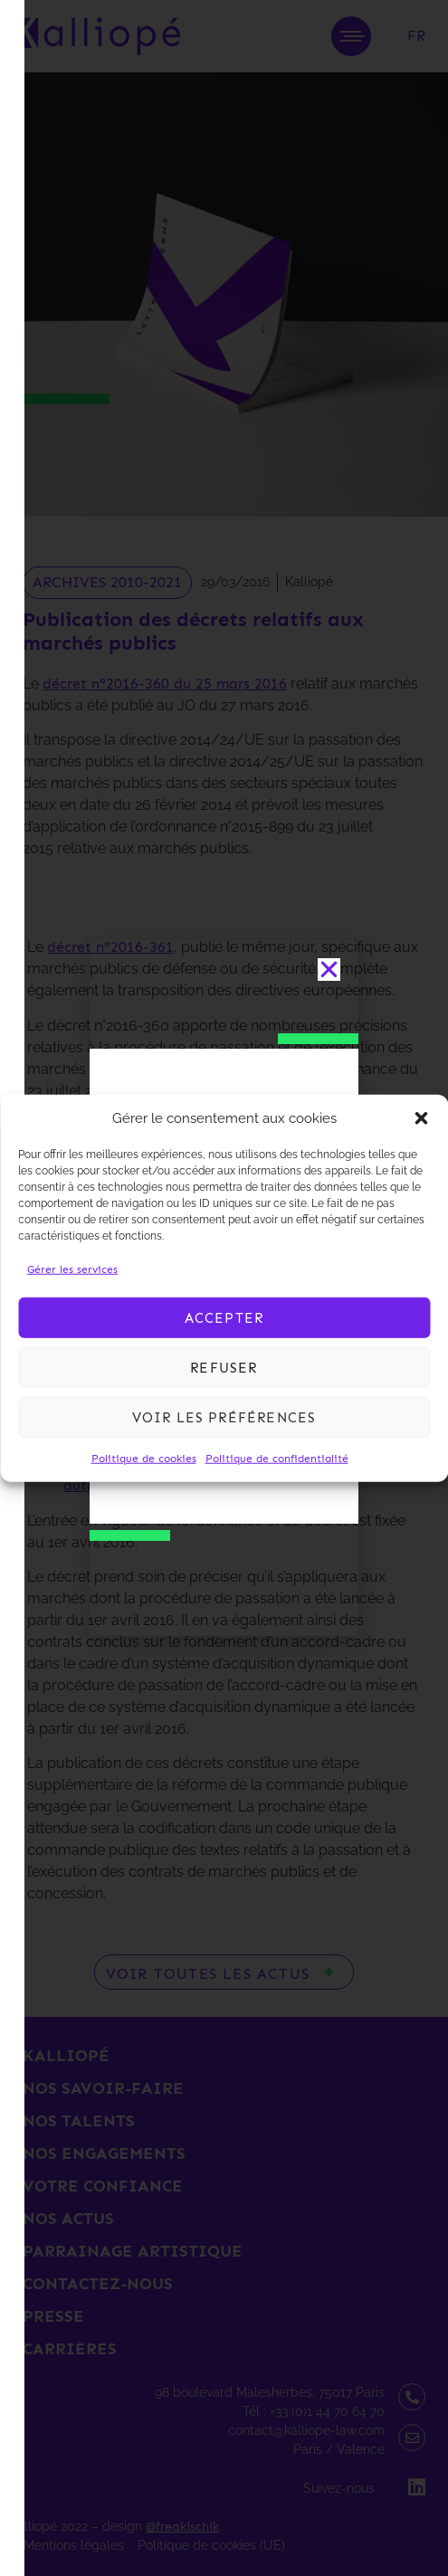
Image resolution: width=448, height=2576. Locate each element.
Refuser (223, 1367)
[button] (421, 1118)
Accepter (224, 1317)
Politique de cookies (143, 1458)
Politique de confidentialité (276, 1458)
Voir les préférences (224, 1417)
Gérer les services (72, 1269)
